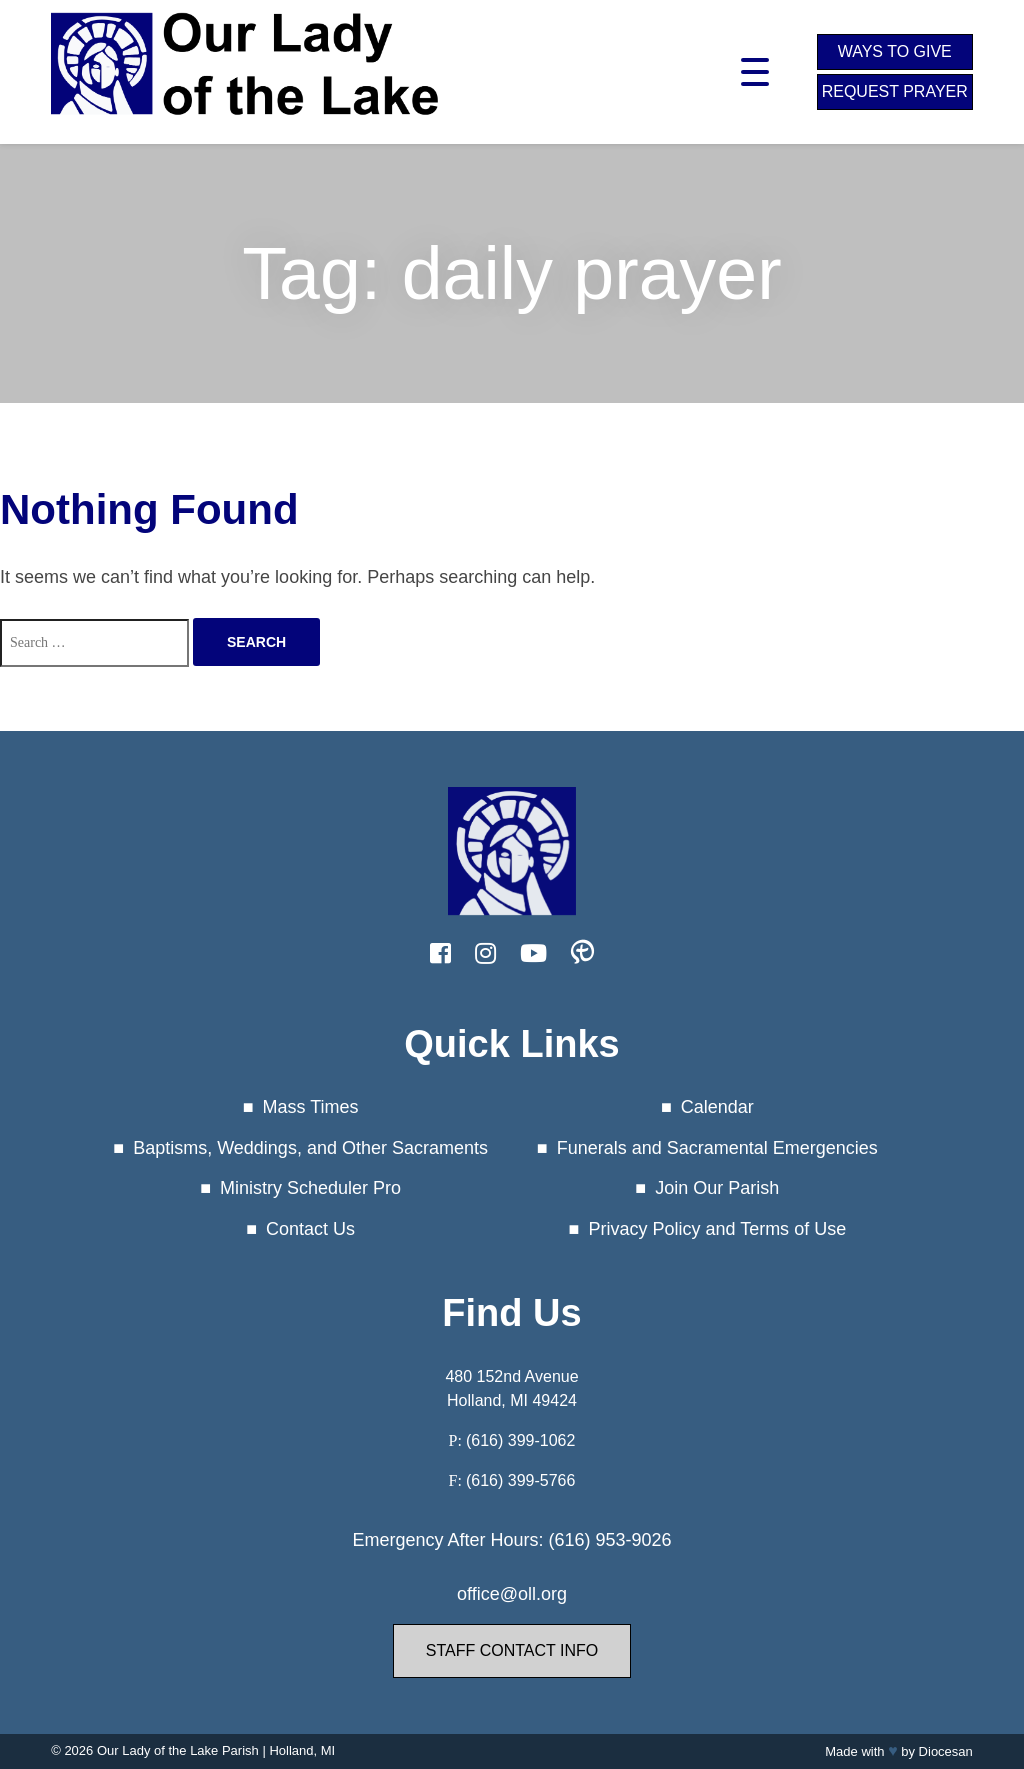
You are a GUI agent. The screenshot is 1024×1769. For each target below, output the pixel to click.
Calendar (717, 1107)
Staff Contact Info (512, 1650)
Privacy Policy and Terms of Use (717, 1229)
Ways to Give (895, 51)
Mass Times (311, 1107)
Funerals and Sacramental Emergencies (717, 1148)
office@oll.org (512, 1594)
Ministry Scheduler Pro (310, 1188)
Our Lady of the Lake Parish (178, 1750)
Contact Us (310, 1229)
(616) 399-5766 (520, 1480)
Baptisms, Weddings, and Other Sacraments (310, 1148)
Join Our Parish (717, 1188)
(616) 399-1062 (520, 1440)
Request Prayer (895, 91)
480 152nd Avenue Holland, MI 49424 (511, 1388)
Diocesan (946, 1751)
